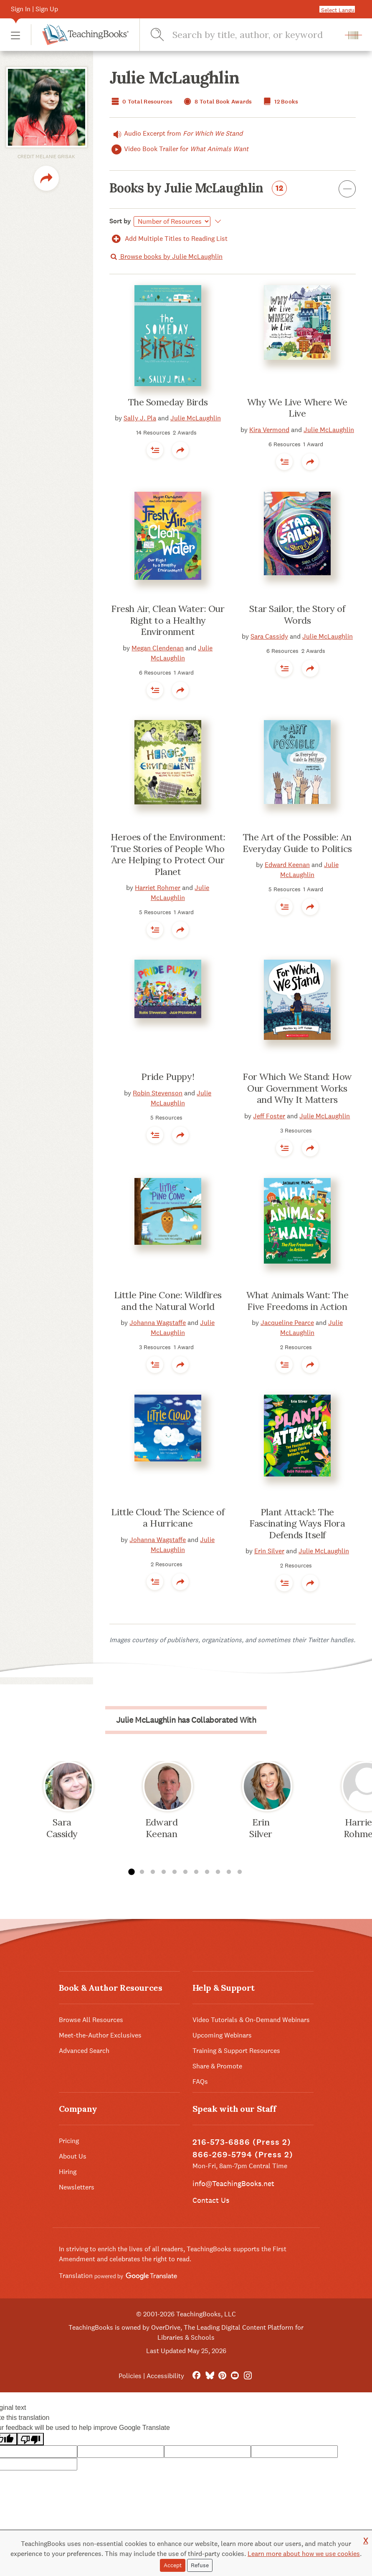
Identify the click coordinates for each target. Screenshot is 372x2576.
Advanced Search (84, 2050)
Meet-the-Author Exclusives (100, 2035)
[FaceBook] (196, 2375)
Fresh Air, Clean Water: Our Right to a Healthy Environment (167, 620)
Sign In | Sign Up (34, 9)
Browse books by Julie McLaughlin (166, 256)
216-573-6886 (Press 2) (241, 2142)
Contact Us (210, 2200)
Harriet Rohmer (157, 887)
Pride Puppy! (167, 1076)
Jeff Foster (269, 1116)
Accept (173, 2565)
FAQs (200, 2081)
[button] (15, 35)
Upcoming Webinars (222, 2035)
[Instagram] (247, 2375)
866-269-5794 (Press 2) (242, 2154)
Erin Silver (269, 1551)
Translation (118, 2275)
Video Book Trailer (178, 149)
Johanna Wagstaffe (157, 1322)
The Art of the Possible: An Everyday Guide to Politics (297, 842)
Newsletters (76, 2187)
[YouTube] (234, 2375)
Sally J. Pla (140, 418)
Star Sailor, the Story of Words (297, 614)
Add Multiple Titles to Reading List (168, 238)
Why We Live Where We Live (297, 408)
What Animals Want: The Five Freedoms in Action (297, 1300)
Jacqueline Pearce (287, 1322)
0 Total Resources (140, 102)
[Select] (172, 221)
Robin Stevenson (157, 1093)
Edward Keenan (287, 864)
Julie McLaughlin (195, 418)
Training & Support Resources (236, 2050)
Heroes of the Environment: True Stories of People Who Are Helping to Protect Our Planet (168, 854)
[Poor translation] (30, 2439)
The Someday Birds (168, 402)
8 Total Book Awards (217, 102)
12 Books (280, 102)
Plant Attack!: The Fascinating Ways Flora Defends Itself (297, 1523)
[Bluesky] (209, 2375)
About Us (72, 2156)
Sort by (120, 221)
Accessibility (165, 2375)
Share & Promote (217, 2066)
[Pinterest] (222, 2375)
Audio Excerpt (176, 134)
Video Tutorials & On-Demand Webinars (251, 2019)
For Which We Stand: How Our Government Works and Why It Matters (297, 1088)
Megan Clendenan (158, 648)
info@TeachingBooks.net (233, 2183)
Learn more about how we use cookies (304, 2553)
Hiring (67, 2171)
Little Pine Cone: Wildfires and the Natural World (168, 1300)
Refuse (200, 2565)
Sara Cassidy (269, 636)
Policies (130, 2375)
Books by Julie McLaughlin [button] (232, 189)
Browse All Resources (91, 2019)
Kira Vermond (269, 429)
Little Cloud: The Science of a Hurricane (167, 1517)
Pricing (69, 2140)
